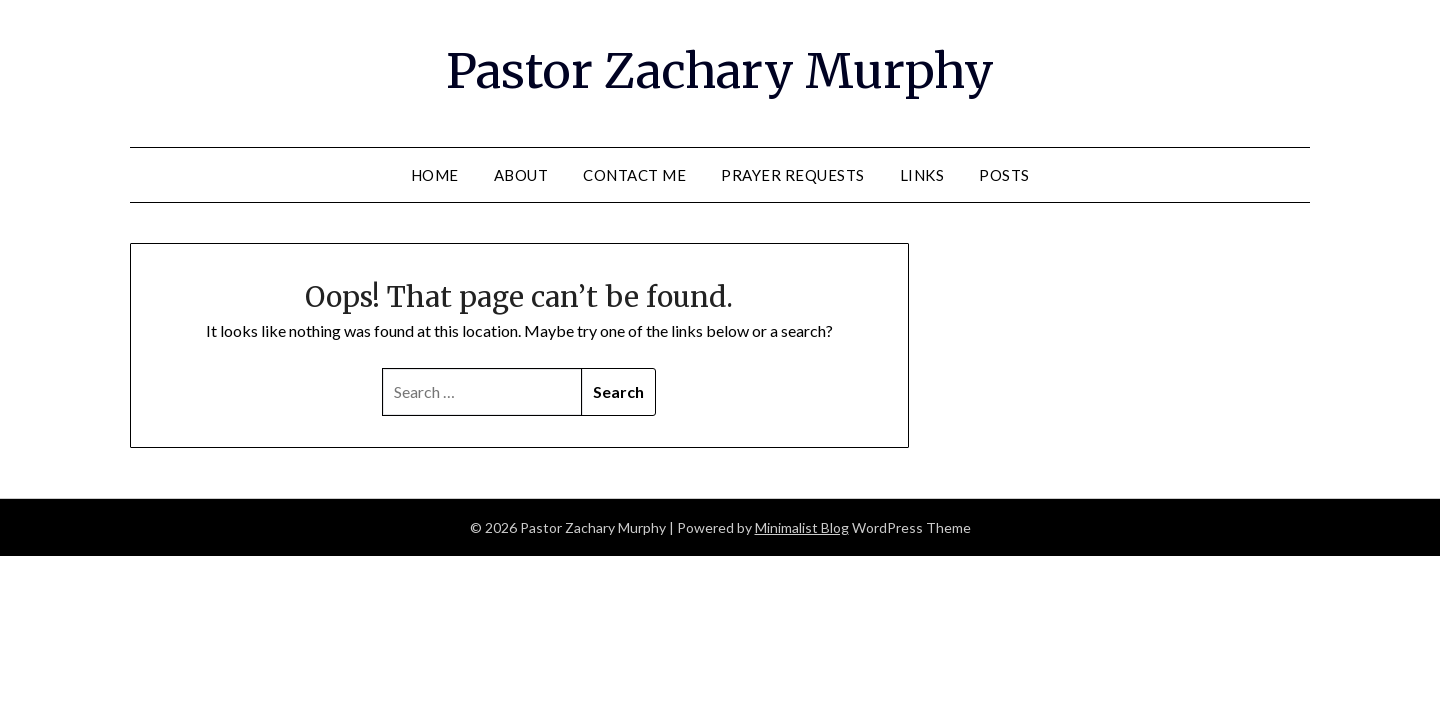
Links (922, 175)
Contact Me (634, 175)
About (521, 175)
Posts (1004, 175)
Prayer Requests (793, 175)
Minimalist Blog (802, 527)
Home (435, 175)
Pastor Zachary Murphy (720, 71)
